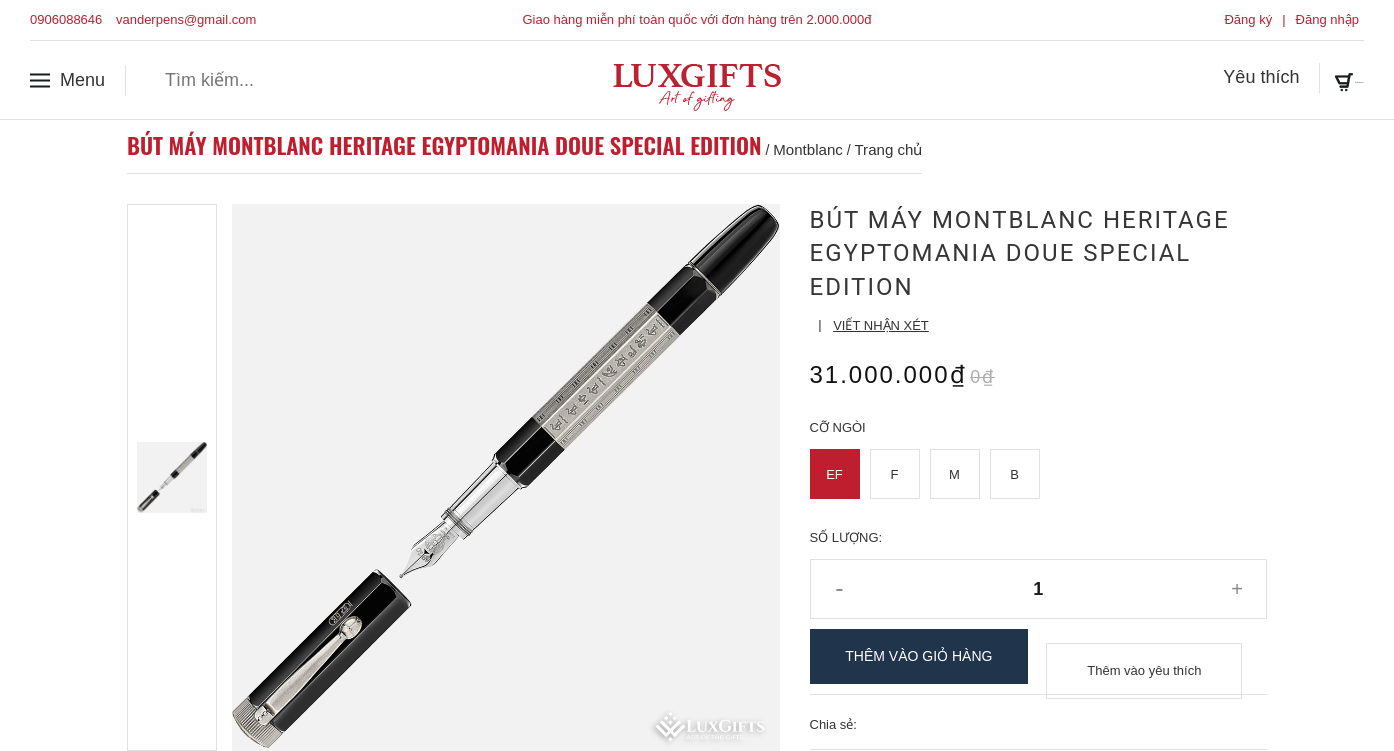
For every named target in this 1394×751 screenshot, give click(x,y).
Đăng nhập (1327, 19)
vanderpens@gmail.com (186, 19)
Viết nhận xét (881, 325)
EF (834, 474)
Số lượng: (846, 537)
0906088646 (66, 19)
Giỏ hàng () (1306, 79)
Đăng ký (1248, 19)
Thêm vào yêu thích (1144, 656)
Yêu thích (1175, 79)
